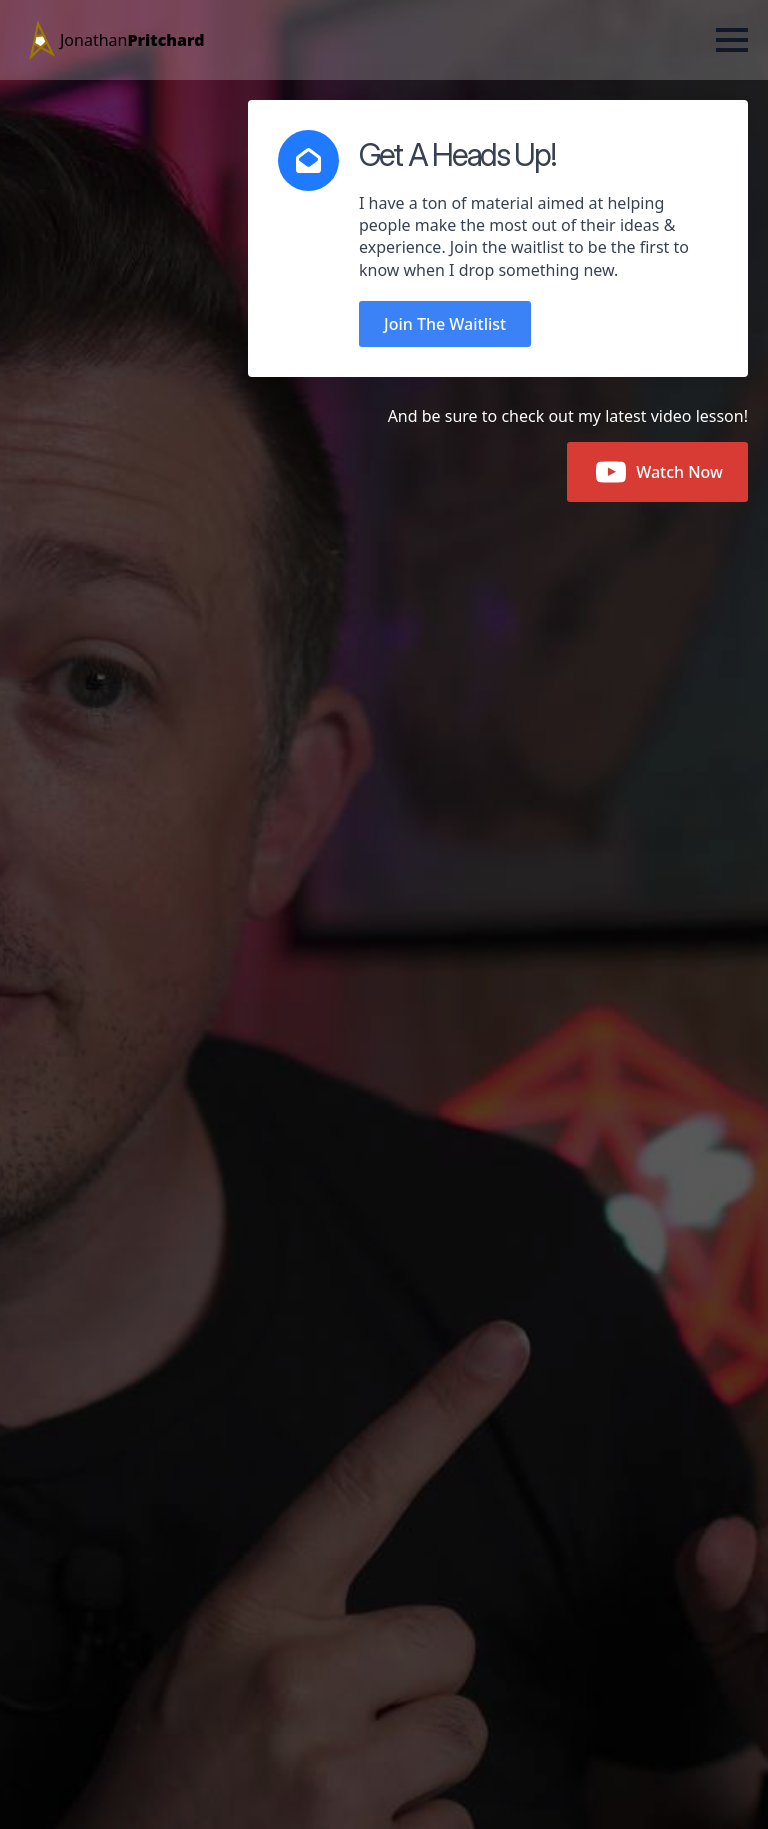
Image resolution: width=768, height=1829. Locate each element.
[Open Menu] (732, 40)
